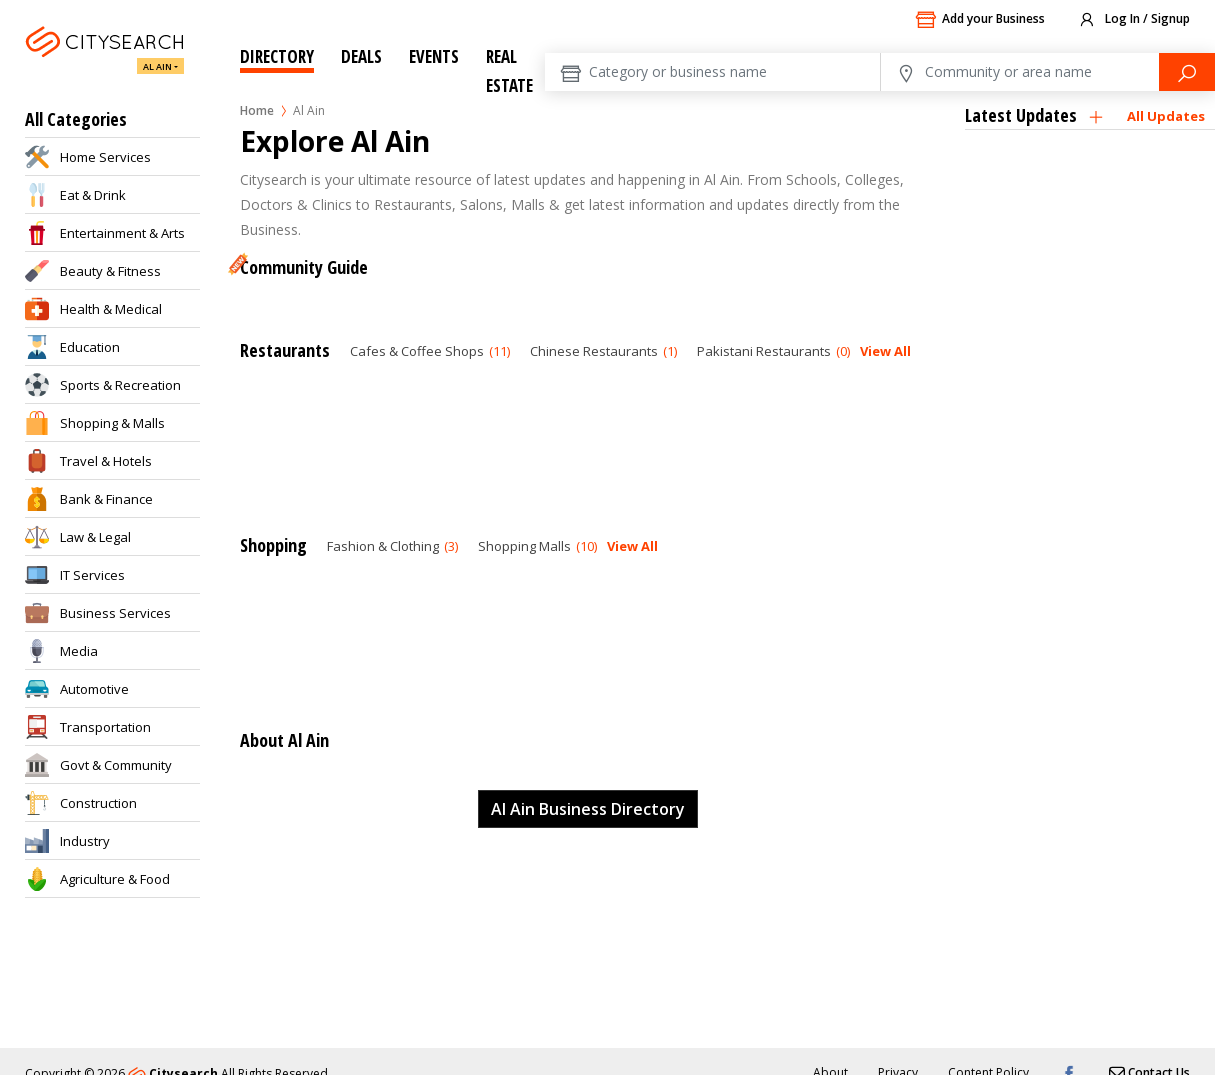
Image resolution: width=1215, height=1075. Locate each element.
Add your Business (980, 20)
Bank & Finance (106, 499)
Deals (361, 56)
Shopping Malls (537, 546)
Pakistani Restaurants (773, 351)
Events (434, 56)
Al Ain (157, 66)
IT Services (92, 575)
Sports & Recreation (120, 385)
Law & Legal (95, 537)
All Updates (1166, 116)
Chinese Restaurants (603, 351)
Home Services (105, 157)
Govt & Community (116, 765)
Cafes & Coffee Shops (430, 351)
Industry (85, 841)
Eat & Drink (93, 195)
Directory (277, 56)
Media (79, 651)
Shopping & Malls (112, 423)
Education (90, 347)
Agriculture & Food (115, 879)
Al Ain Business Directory (588, 809)
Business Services (115, 613)
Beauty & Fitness (110, 271)
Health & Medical (111, 309)
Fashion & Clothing (392, 546)
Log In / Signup (1133, 20)
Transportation (105, 727)
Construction (98, 803)
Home (257, 110)
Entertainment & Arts (122, 233)
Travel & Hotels (106, 461)
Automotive (94, 689)
